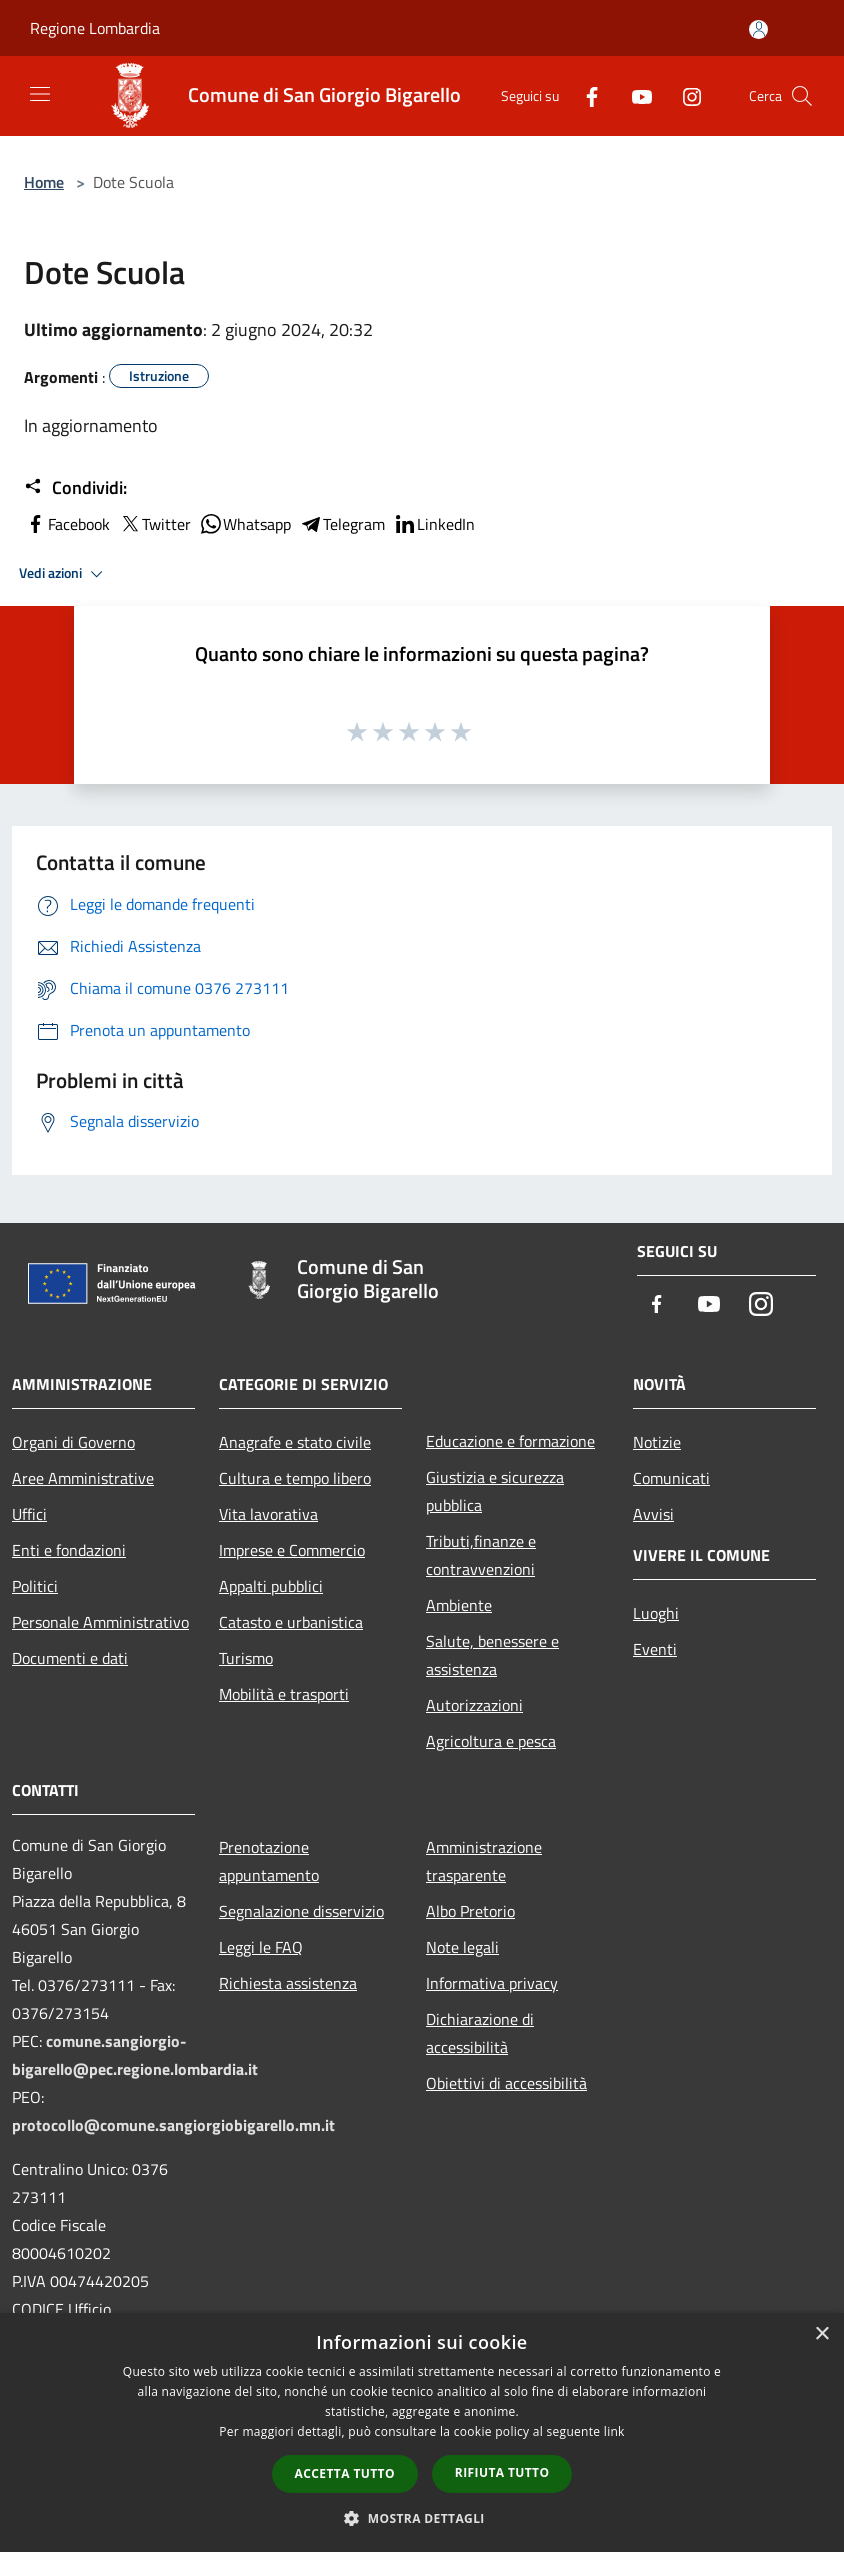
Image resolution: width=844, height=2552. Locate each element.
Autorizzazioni (474, 1705)
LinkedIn (434, 524)
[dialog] (422, 2432)
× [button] (821, 2334)
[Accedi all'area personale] (758, 29)
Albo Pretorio (470, 1911)
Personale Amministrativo (100, 1622)
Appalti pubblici (271, 1586)
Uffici (29, 1514)
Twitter (154, 524)
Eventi (655, 1649)
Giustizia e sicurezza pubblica (495, 1491)
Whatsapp (245, 524)
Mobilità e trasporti (284, 1694)
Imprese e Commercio (292, 1550)
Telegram (342, 524)
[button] (422, 2518)
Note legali (462, 1947)
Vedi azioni (64, 574)
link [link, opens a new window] (614, 2431)
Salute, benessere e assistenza (492, 1655)
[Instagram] (684, 95)
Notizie (657, 1442)
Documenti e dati (70, 1658)
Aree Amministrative (83, 1478)
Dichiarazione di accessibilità (480, 2033)
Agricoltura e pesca (491, 1741)
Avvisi (653, 1514)
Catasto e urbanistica (291, 1622)
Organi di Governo (73, 1442)
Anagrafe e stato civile (295, 1442)
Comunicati (671, 1478)
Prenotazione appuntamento (269, 1861)
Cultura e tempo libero (295, 1478)
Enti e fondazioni (69, 1550)
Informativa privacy (492, 1983)
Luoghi (656, 1613)
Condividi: (75, 488)
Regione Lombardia (95, 28)
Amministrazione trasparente (484, 1861)
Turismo (246, 1658)
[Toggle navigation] (40, 94)
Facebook (67, 524)
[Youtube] (634, 95)
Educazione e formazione (510, 1441)
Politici (35, 1586)
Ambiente (459, 1605)
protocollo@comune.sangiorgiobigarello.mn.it (173, 2125)
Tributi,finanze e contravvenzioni (481, 1555)
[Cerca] (802, 96)
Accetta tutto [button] (345, 2473)
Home (44, 182)
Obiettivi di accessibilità (506, 2083)
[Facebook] (584, 95)
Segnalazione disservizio (301, 1911)
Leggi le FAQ (261, 1947)
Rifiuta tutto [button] (502, 2472)
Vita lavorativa (268, 1514)
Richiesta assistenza (288, 1983)
